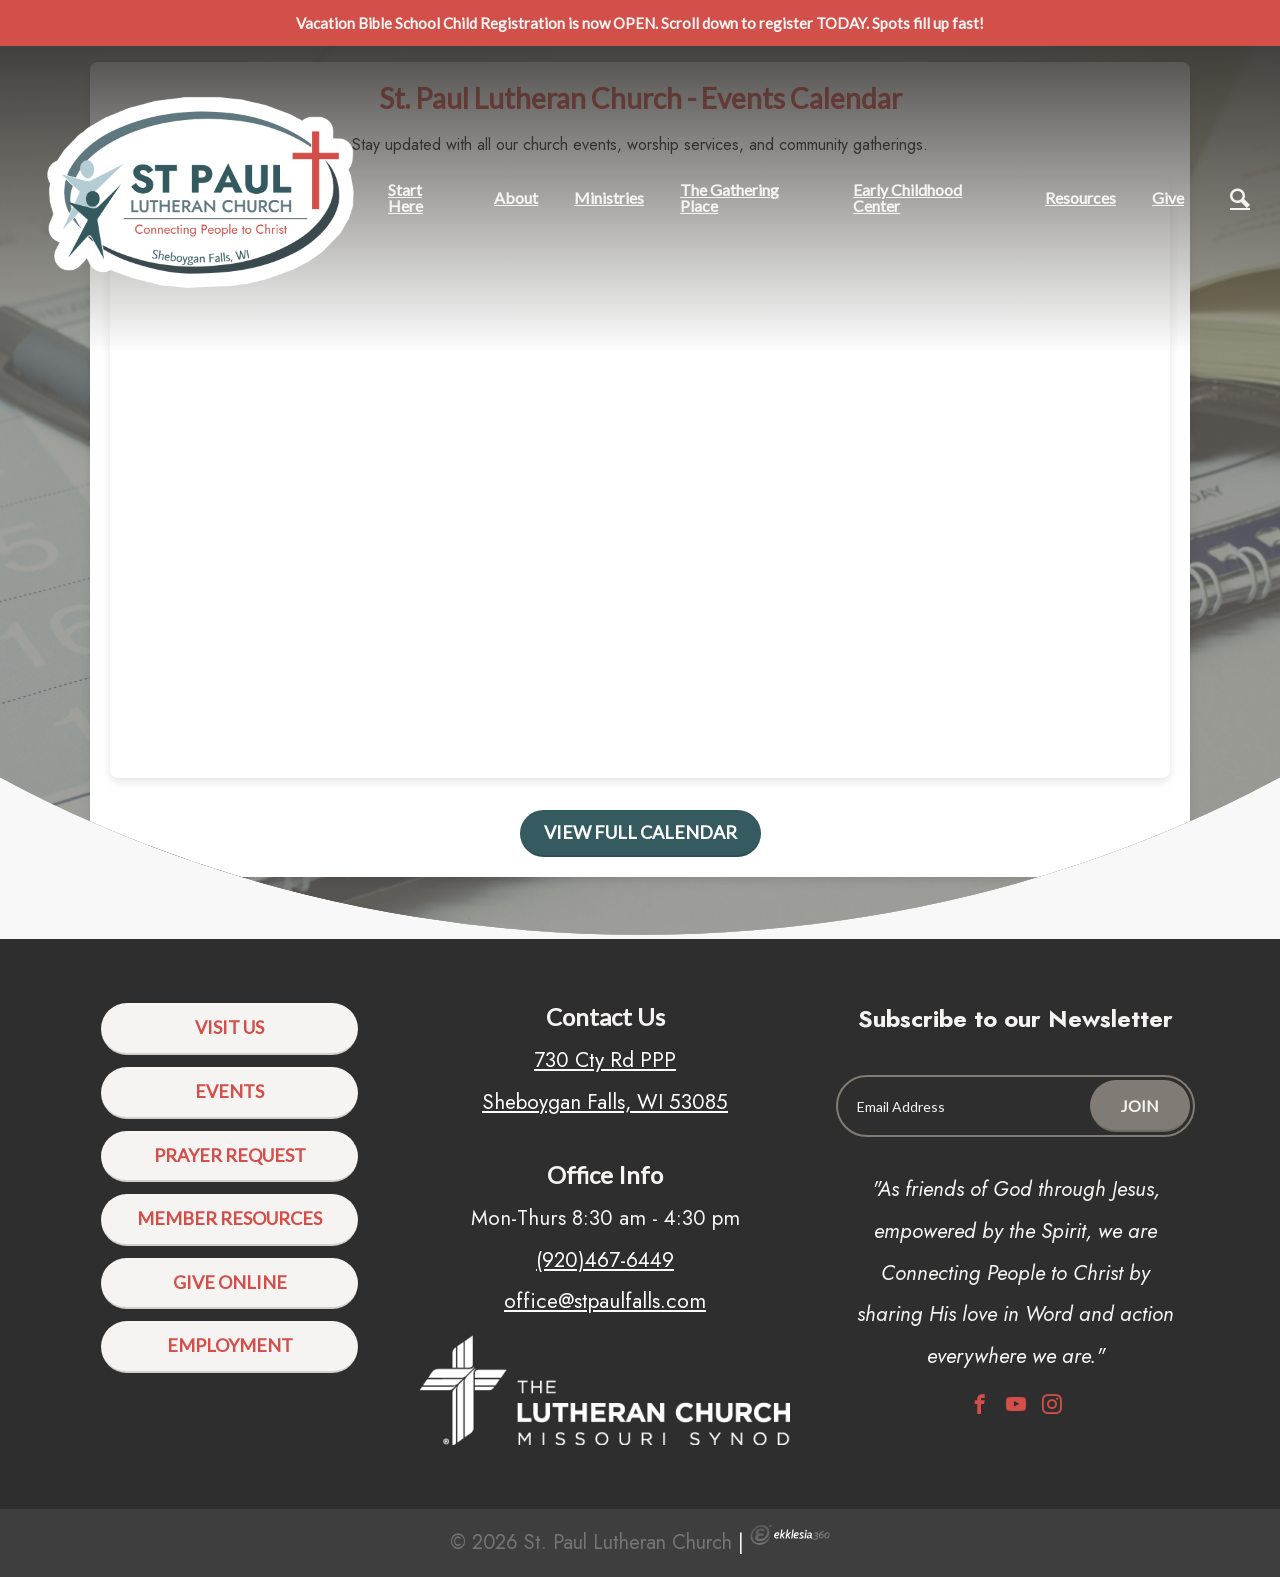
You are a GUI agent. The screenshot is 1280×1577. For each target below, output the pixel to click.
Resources (1080, 197)
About (516, 197)
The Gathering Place (729, 197)
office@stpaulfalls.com (605, 1301)
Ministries (609, 197)
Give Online (230, 1282)
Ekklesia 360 (790, 1535)
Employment (230, 1345)
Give (1168, 197)
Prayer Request (230, 1155)
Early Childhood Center (907, 197)
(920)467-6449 (605, 1260)
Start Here (405, 197)
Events (229, 1091)
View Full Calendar (640, 832)
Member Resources (229, 1218)
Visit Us (229, 1027)
